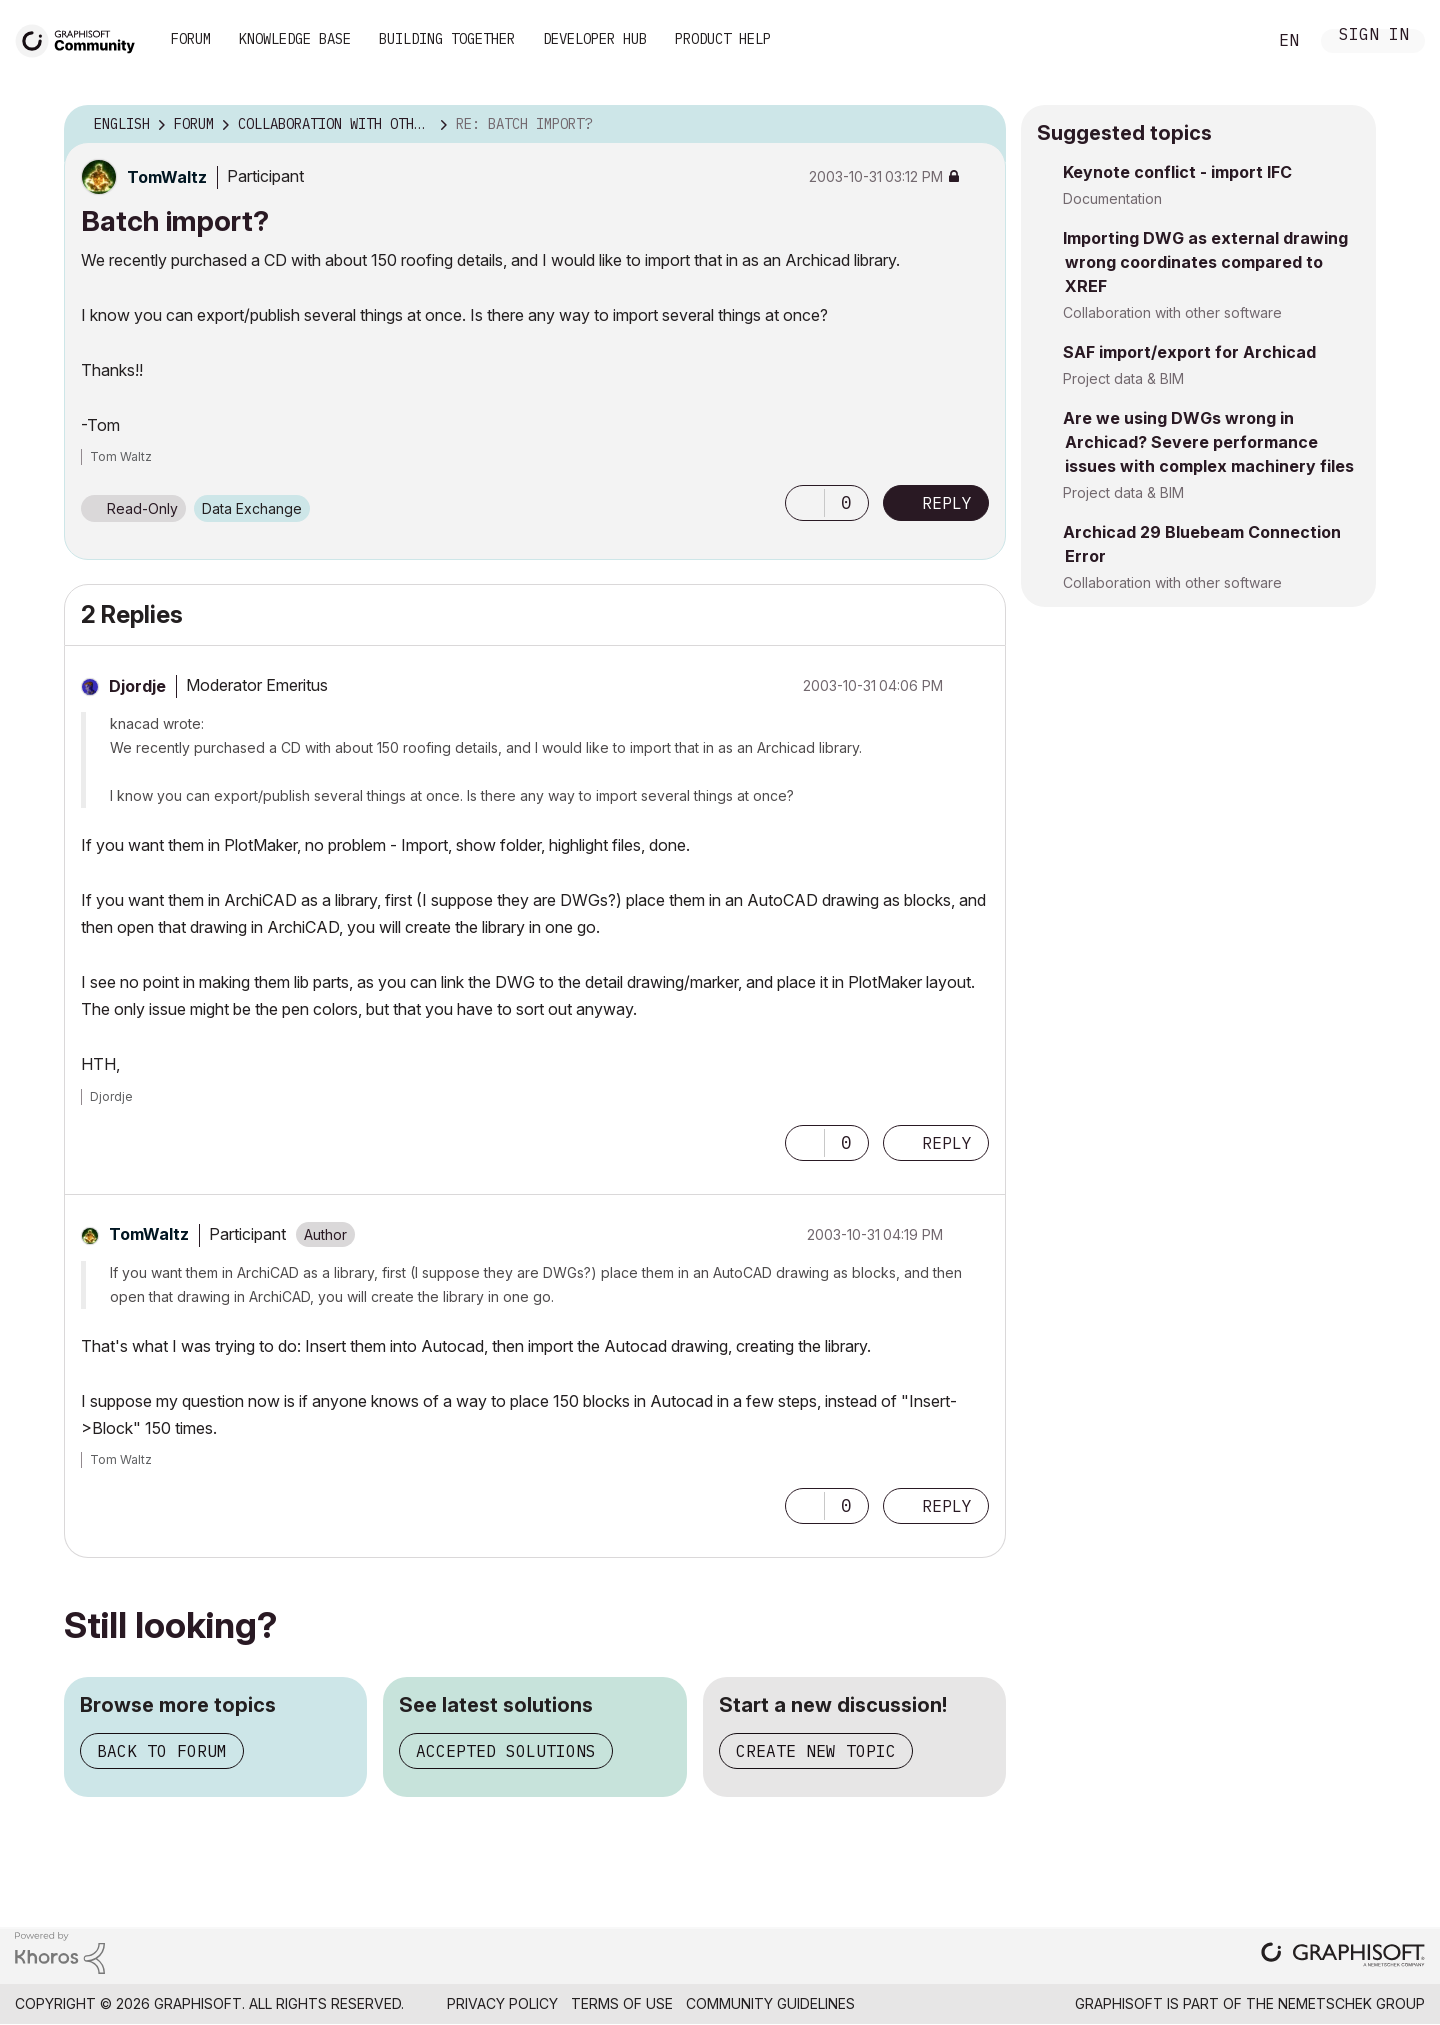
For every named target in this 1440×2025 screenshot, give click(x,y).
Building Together (447, 39)
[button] (805, 503)
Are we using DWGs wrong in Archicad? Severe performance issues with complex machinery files (1208, 442)
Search (1229, 41)
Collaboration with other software (1172, 312)
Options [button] (978, 125)
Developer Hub (595, 39)
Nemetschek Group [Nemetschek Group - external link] (1351, 2003)
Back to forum (162, 1751)
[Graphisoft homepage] (1343, 1956)
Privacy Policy (502, 2003)
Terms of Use (622, 2003)
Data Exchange (252, 508)
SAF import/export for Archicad (1189, 352)
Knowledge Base (295, 39)
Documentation (1112, 198)
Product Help (723, 39)
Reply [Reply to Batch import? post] (947, 503)
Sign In (1374, 36)
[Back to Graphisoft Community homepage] (82, 38)
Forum (191, 39)
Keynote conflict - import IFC (1177, 172)
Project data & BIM (1123, 378)
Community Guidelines (770, 2003)
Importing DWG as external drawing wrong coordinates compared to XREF (1205, 262)
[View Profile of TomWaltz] (167, 177)
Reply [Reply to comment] (947, 1143)
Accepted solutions (506, 1751)
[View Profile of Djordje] (137, 686)
